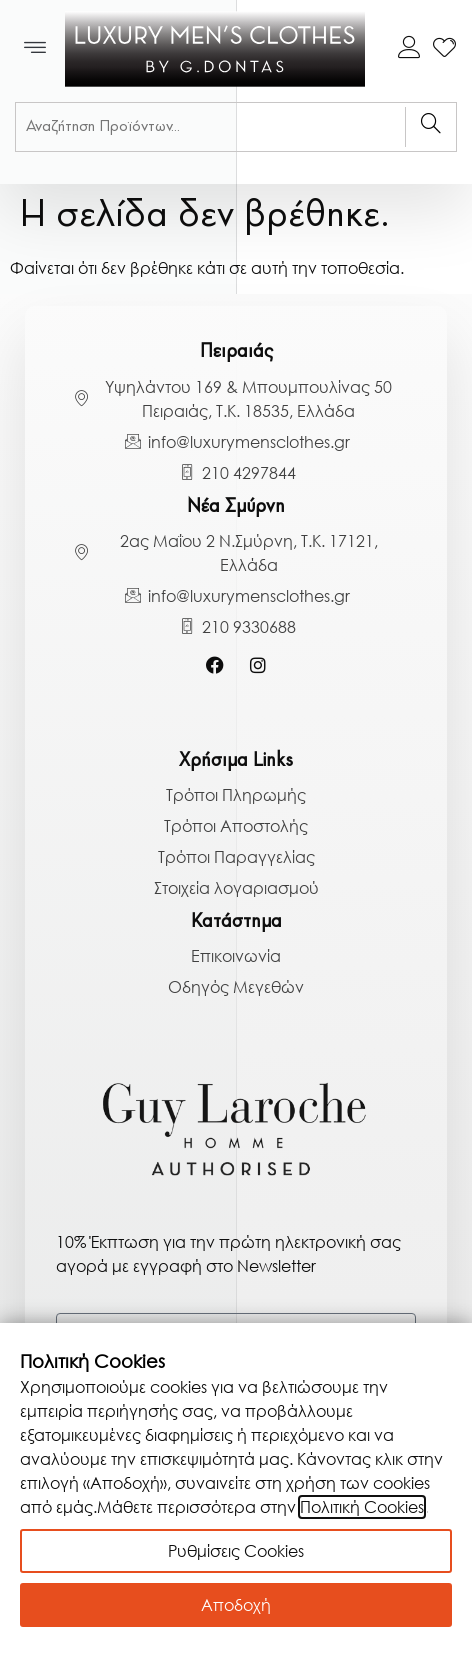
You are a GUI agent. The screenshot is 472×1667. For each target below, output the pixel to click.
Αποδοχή (236, 1605)
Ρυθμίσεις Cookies (236, 1551)
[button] (35, 49)
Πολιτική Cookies (362, 1507)
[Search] (430, 127)
